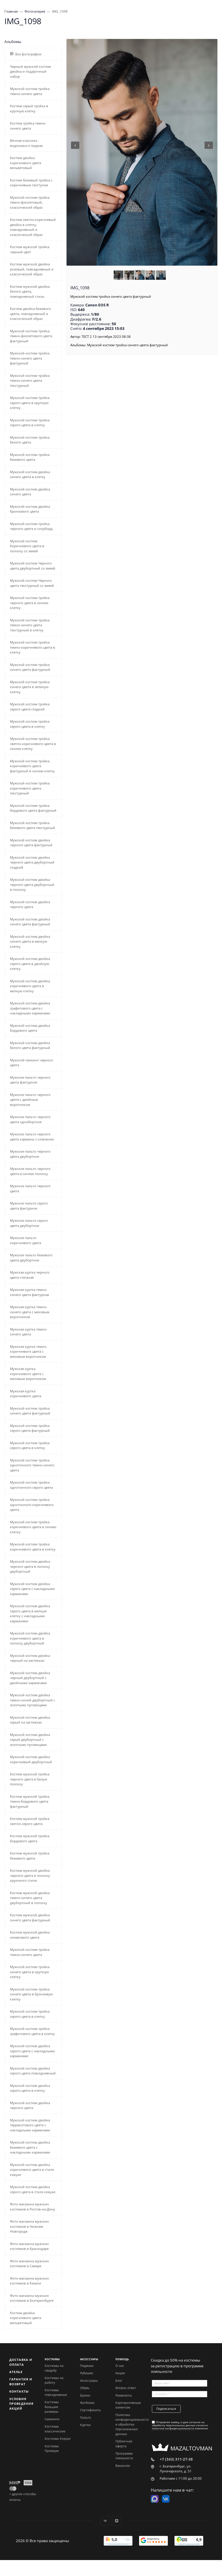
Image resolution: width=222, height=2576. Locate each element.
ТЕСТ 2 (87, 336)
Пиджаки (87, 2366)
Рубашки (86, 2373)
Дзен (116, 2520)
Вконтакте (105, 2520)
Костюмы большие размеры (52, 2407)
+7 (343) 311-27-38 (176, 2459)
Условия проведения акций (21, 2404)
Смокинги (52, 2419)
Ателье (16, 2372)
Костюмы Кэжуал (58, 2438)
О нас (119, 2366)
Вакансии (122, 2465)
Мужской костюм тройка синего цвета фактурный (127, 345)
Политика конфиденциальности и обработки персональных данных (132, 2424)
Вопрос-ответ (125, 2388)
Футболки (87, 2403)
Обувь (84, 2388)
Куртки (85, 2425)
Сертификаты (90, 2410)
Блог (118, 2380)
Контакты (19, 2391)
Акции (120, 2373)
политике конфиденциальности (173, 2428)
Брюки (85, 2395)
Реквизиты (123, 2395)
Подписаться (166, 2409)
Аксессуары (89, 2380)
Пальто (85, 2417)
